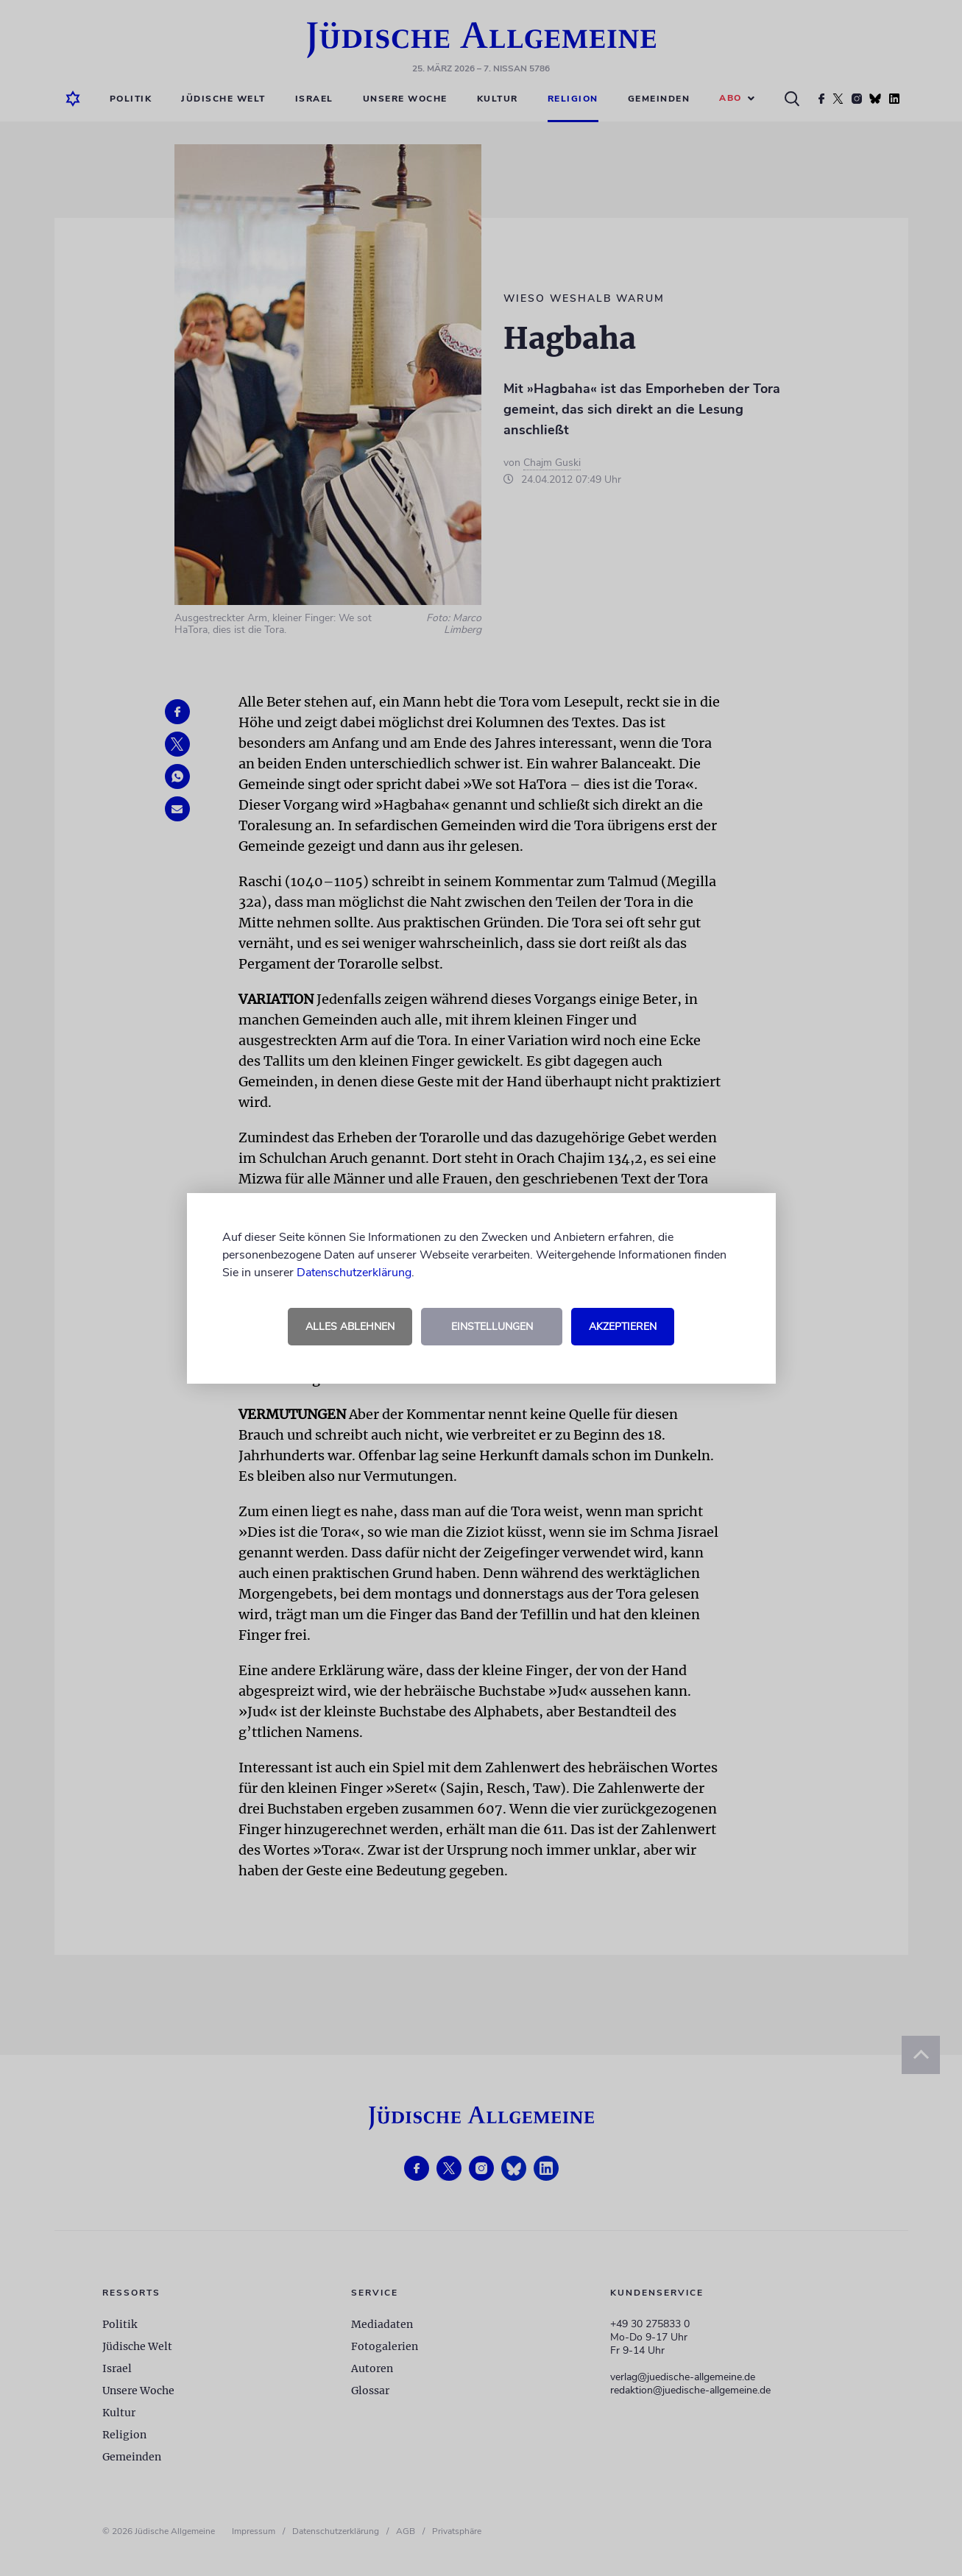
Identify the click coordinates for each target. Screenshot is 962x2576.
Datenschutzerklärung (354, 1272)
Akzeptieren (623, 1327)
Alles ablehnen (350, 1327)
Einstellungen (492, 1327)
